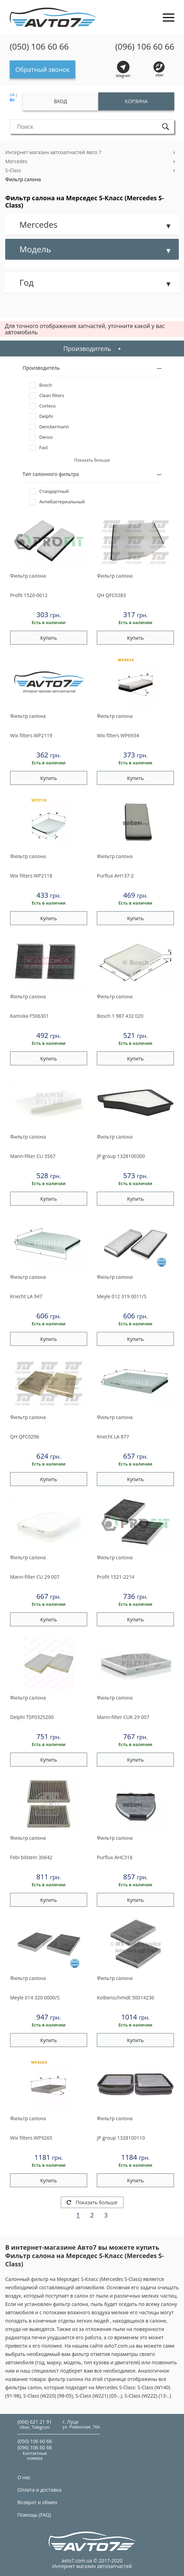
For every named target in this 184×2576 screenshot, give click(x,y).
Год (26, 282)
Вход (60, 101)
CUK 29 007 (123, 1717)
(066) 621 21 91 (34, 2421)
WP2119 (31, 735)
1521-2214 (115, 1577)
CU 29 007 (34, 1577)
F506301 (29, 1016)
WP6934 (118, 735)
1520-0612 (29, 595)
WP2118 (31, 875)
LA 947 (26, 1296)
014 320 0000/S (35, 1997)
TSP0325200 (32, 1717)
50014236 (125, 1997)
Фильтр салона (23, 179)
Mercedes (16, 161)
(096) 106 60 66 (144, 46)
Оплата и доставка (39, 2489)
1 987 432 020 (120, 1016)
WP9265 (31, 2137)
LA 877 (113, 1436)
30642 (31, 1857)
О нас (24, 2477)
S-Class (13, 170)
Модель (35, 249)
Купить (48, 638)
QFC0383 (111, 595)
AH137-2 (115, 875)
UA (12, 94)
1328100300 (121, 1156)
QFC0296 (24, 1436)
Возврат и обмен (37, 2502)
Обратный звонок (42, 69)
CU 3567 (33, 1156)
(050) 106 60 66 (39, 46)
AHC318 (115, 1857)
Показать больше (92, 2202)
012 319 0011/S (122, 1296)
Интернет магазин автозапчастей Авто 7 (53, 152)
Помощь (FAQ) (34, 2514)
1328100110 (121, 2137)
